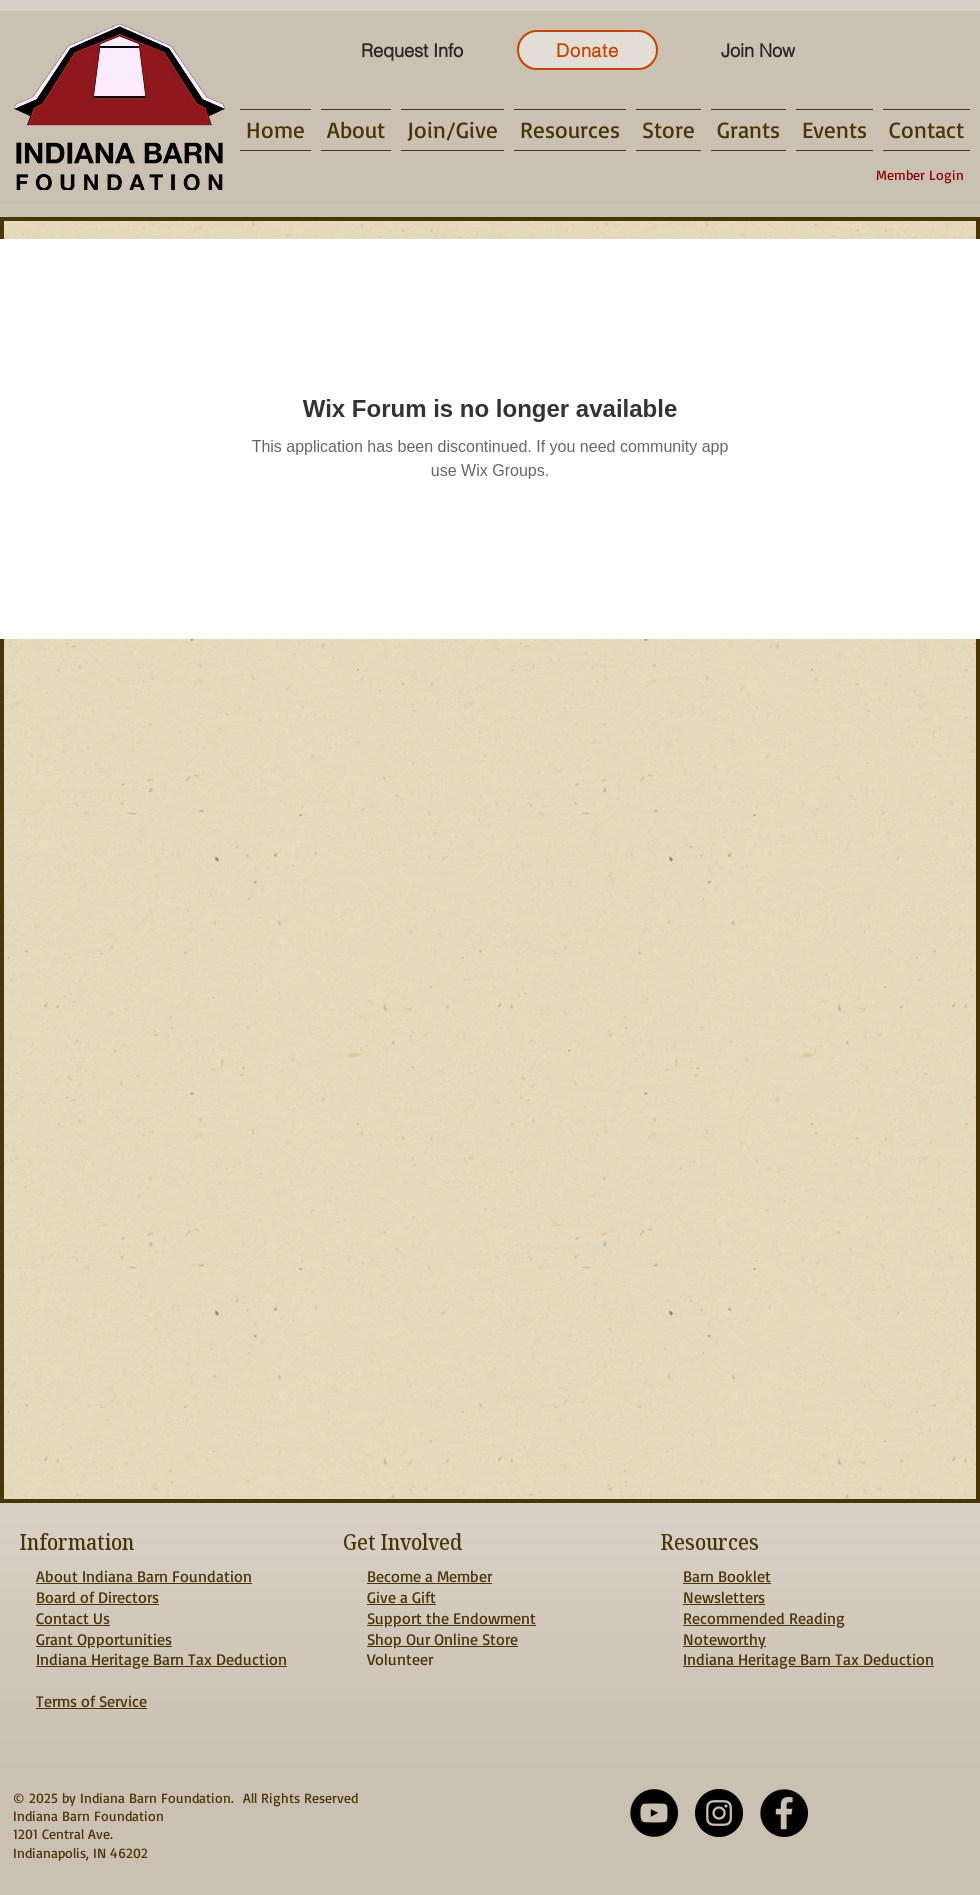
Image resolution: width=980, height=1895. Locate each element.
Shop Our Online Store (442, 1639)
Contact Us (73, 1618)
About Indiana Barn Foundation (144, 1576)
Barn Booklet (727, 1576)
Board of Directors (97, 1597)
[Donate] (587, 50)
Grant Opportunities (104, 1639)
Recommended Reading (764, 1618)
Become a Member (429, 1576)
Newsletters (724, 1597)
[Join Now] (757, 50)
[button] (356, 130)
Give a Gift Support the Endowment (451, 1607)
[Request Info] (411, 50)
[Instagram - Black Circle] (719, 1813)
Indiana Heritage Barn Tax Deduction (161, 1659)
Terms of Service (91, 1701)
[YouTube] (654, 1813)
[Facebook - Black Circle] (784, 1813)
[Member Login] (920, 175)
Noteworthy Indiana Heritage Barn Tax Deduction (808, 1649)
